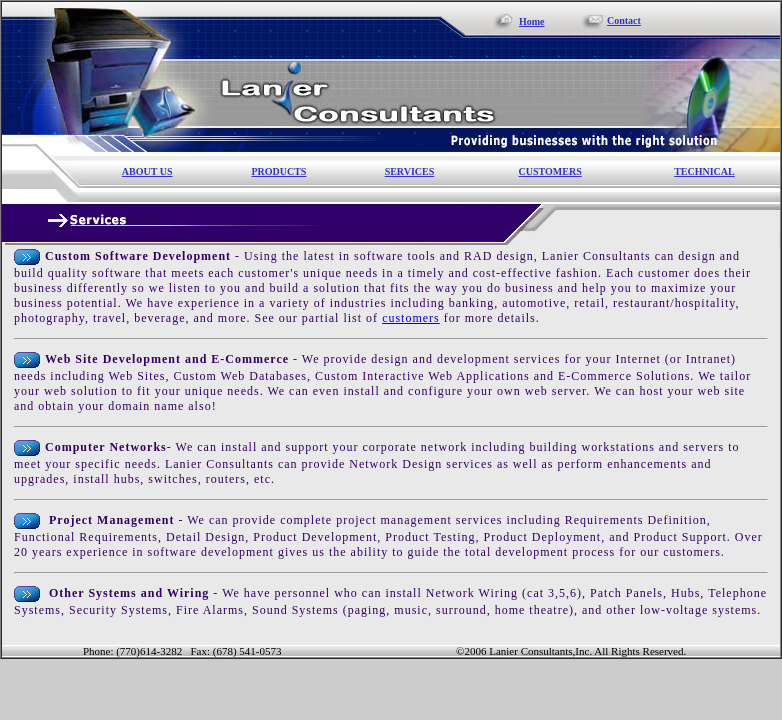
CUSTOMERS (550, 171)
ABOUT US (147, 171)
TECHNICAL (704, 171)
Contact (624, 20)
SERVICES (410, 171)
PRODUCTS (278, 171)
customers (411, 318)
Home (532, 21)
